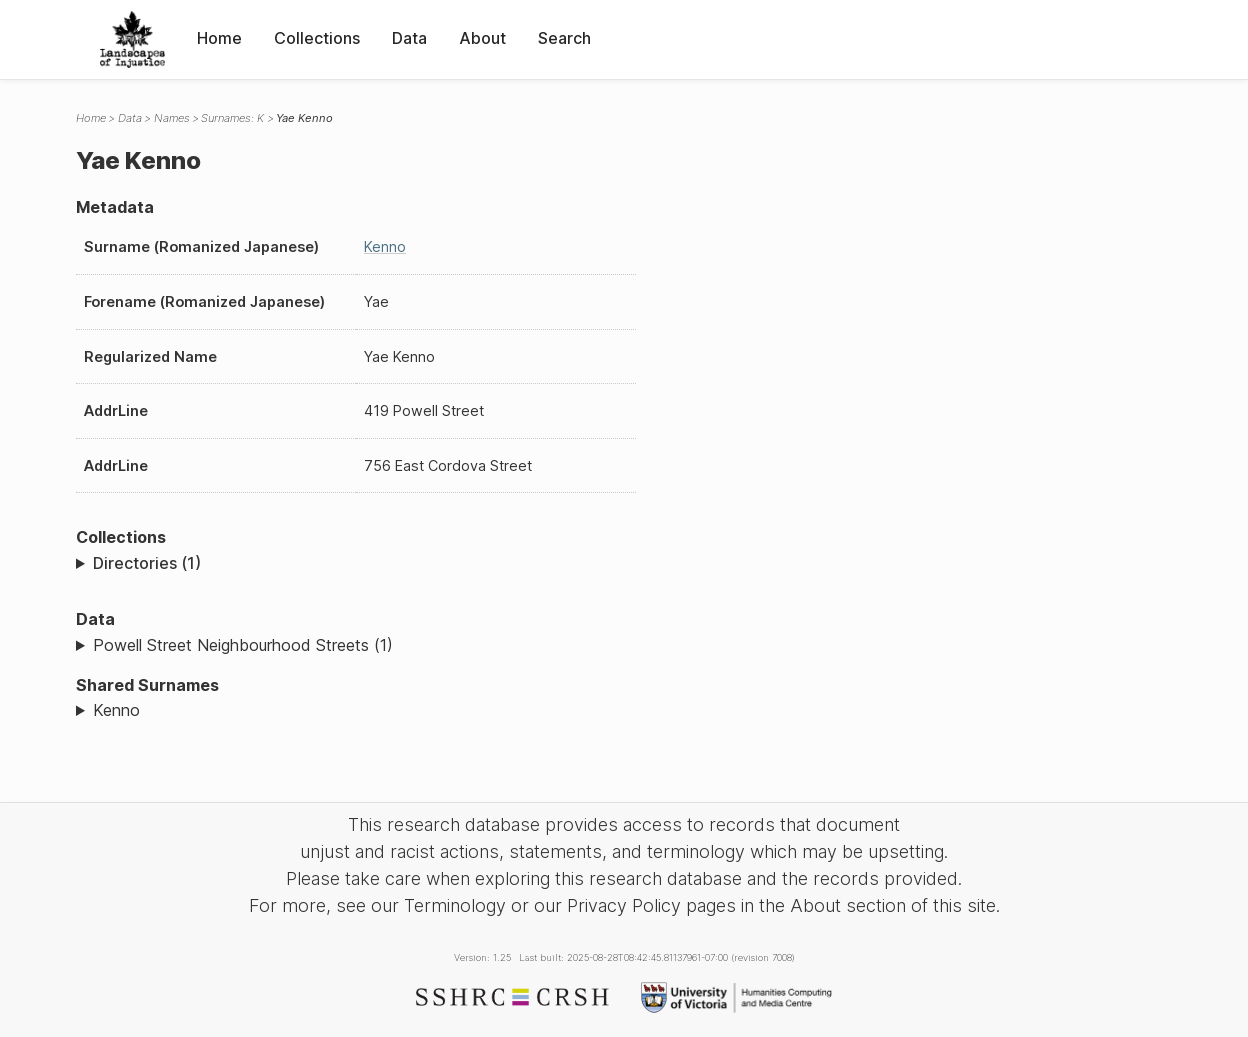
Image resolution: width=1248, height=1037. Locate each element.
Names (172, 118)
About (482, 38)
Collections (317, 38)
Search (564, 38)
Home (219, 38)
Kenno (385, 246)
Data (409, 38)
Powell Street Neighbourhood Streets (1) (243, 645)
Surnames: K (232, 118)
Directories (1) (147, 563)
